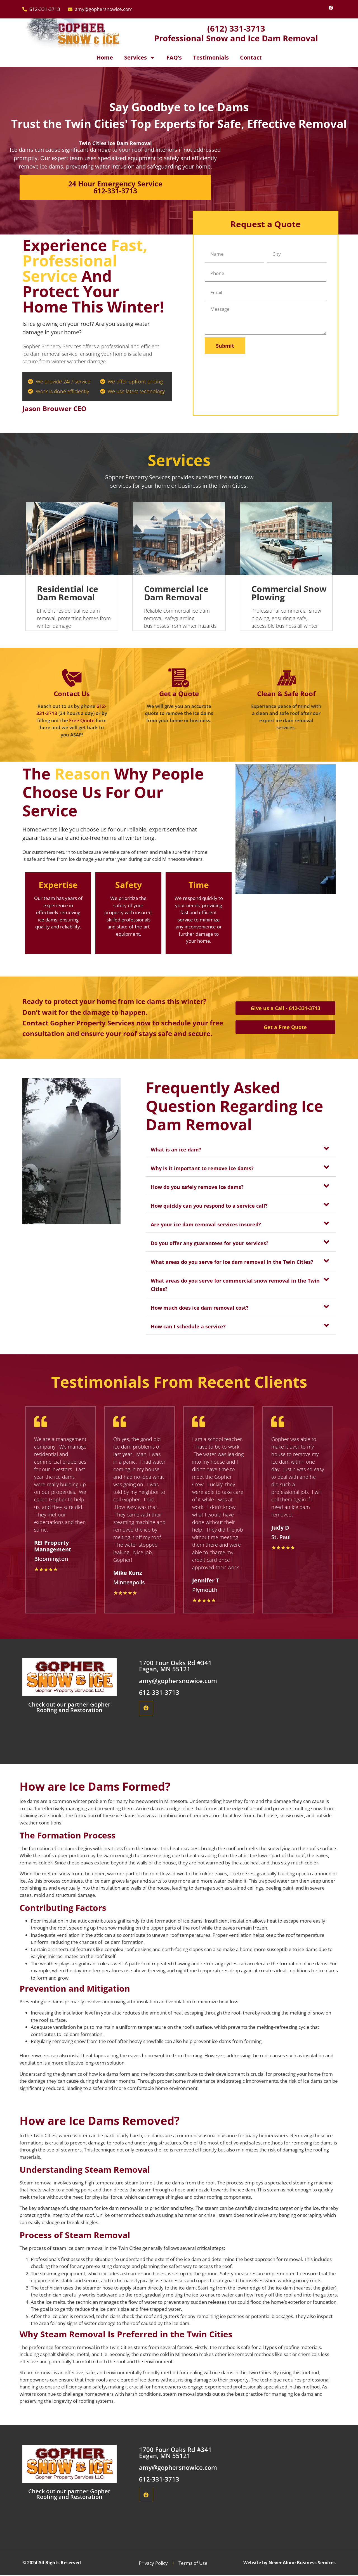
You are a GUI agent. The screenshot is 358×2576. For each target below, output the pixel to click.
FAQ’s (174, 57)
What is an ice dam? (176, 1149)
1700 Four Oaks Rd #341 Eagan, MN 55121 (175, 1667)
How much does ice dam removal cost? (200, 1307)
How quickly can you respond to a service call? (209, 1205)
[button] (241, 1148)
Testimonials (211, 57)
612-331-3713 (159, 1693)
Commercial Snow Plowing (289, 593)
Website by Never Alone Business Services (289, 2564)
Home (104, 57)
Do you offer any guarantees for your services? (209, 1243)
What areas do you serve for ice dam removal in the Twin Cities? (232, 1262)
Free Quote (82, 720)
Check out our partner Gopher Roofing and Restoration (69, 1708)
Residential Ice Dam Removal (67, 593)
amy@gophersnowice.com (178, 1681)
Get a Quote (179, 693)
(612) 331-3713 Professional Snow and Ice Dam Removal (236, 33)
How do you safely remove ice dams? (197, 1187)
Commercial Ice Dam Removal (176, 593)
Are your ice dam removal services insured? (206, 1224)
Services (139, 57)
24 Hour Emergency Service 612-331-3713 (115, 187)
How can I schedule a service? (188, 1326)
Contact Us (72, 693)
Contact (251, 57)
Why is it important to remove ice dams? (202, 1168)
